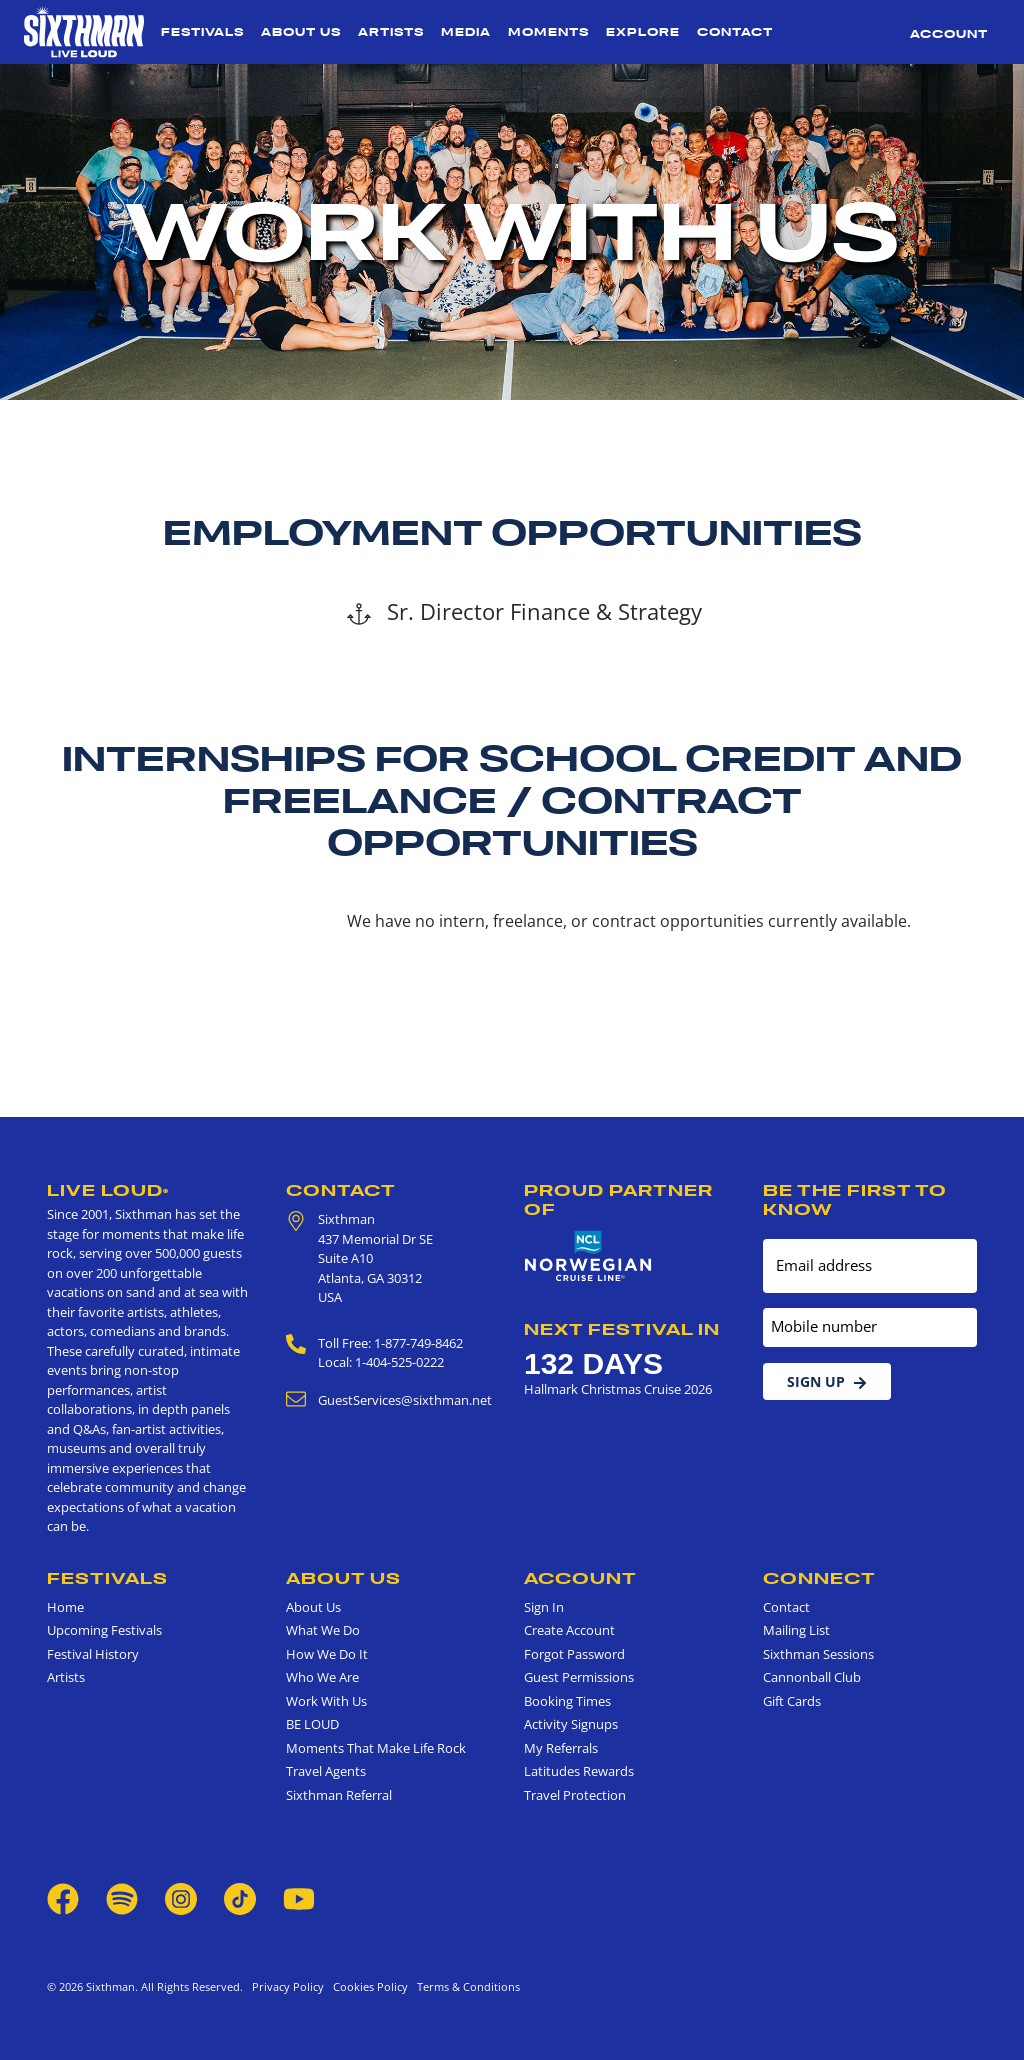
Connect (819, 1578)
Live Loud (108, 1190)
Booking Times (567, 1701)
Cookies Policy (367, 1986)
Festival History (93, 1654)
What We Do (323, 1630)
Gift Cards (792, 1701)
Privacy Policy (288, 1986)
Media (466, 32)
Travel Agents (326, 1771)
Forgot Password (574, 1654)
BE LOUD (312, 1724)
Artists (391, 32)
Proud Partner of (618, 1199)
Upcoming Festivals (104, 1630)
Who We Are (322, 1677)
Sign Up (827, 1381)
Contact (735, 32)
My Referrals (561, 1748)
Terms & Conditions (465, 1986)
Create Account (569, 1630)
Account (949, 34)
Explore (643, 32)
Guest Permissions (579, 1677)
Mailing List (796, 1630)
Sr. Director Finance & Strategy (524, 611)
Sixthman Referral (339, 1795)
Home (65, 1607)
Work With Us (326, 1701)
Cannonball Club (812, 1677)
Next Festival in (622, 1329)
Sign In (544, 1607)
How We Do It (327, 1654)
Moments (548, 32)
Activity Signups (571, 1724)
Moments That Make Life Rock (376, 1748)
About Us (301, 32)
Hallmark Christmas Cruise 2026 (618, 1389)
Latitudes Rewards (579, 1771)
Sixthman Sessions (818, 1654)
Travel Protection (575, 1795)
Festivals (202, 32)
